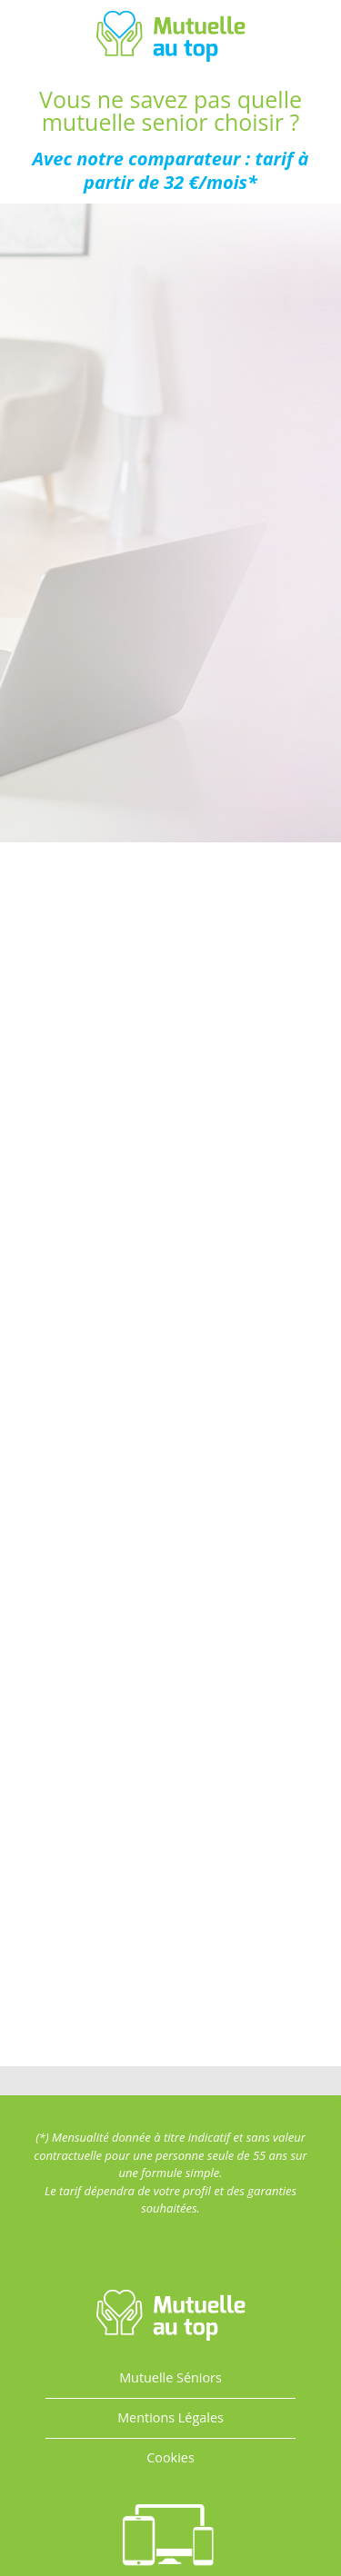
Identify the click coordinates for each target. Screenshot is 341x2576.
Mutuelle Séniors (170, 2377)
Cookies (170, 2457)
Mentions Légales (170, 2417)
